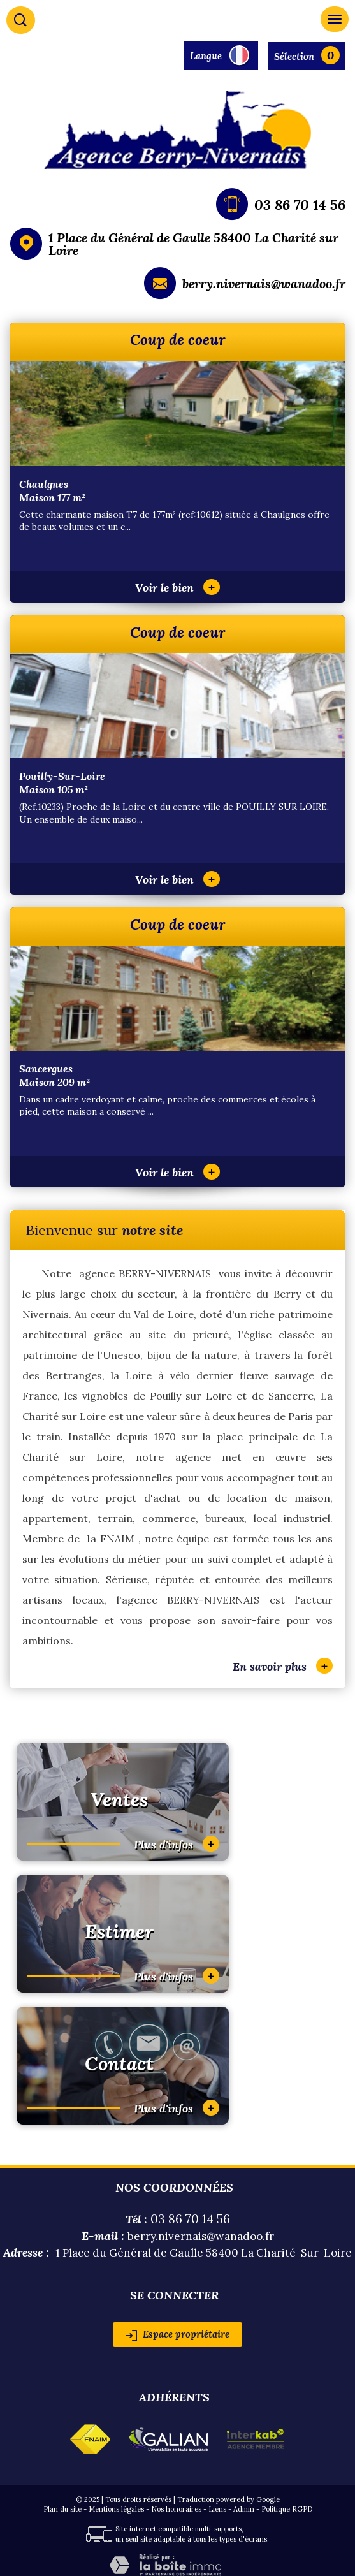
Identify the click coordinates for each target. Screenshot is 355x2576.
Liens (217, 2509)
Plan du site (62, 2509)
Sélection (294, 56)
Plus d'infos (176, 1844)
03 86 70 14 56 (299, 205)
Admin (243, 2509)
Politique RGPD (286, 2509)
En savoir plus (283, 1666)
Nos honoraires (176, 2509)
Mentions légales (116, 2509)
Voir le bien (177, 587)
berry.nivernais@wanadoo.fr (263, 283)
